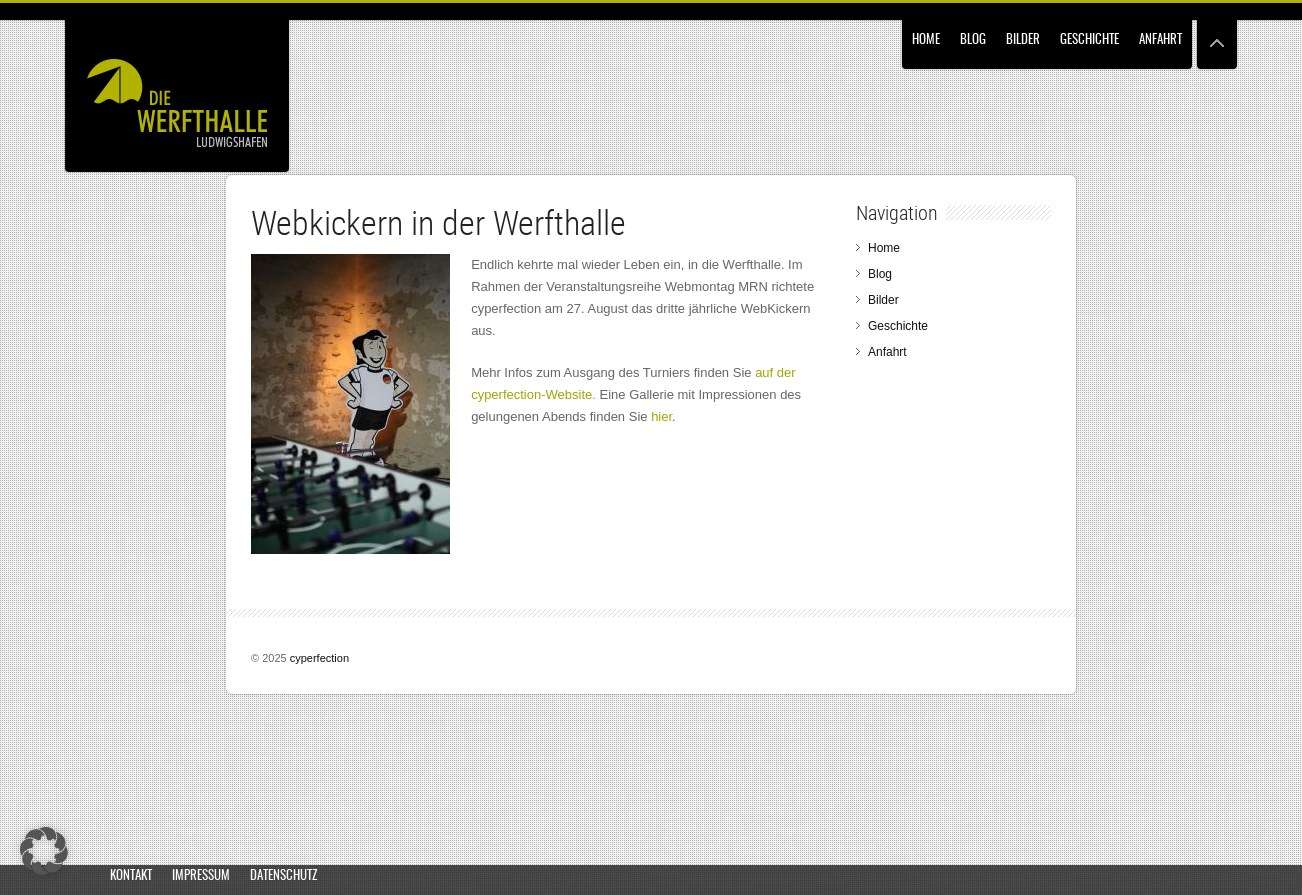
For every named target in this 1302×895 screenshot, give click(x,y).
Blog (973, 40)
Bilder (1023, 40)
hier (661, 416)
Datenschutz (283, 876)
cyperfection (319, 658)
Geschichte (1089, 40)
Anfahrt (1160, 40)
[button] (44, 851)
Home (926, 40)
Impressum (201, 876)
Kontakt (131, 876)
